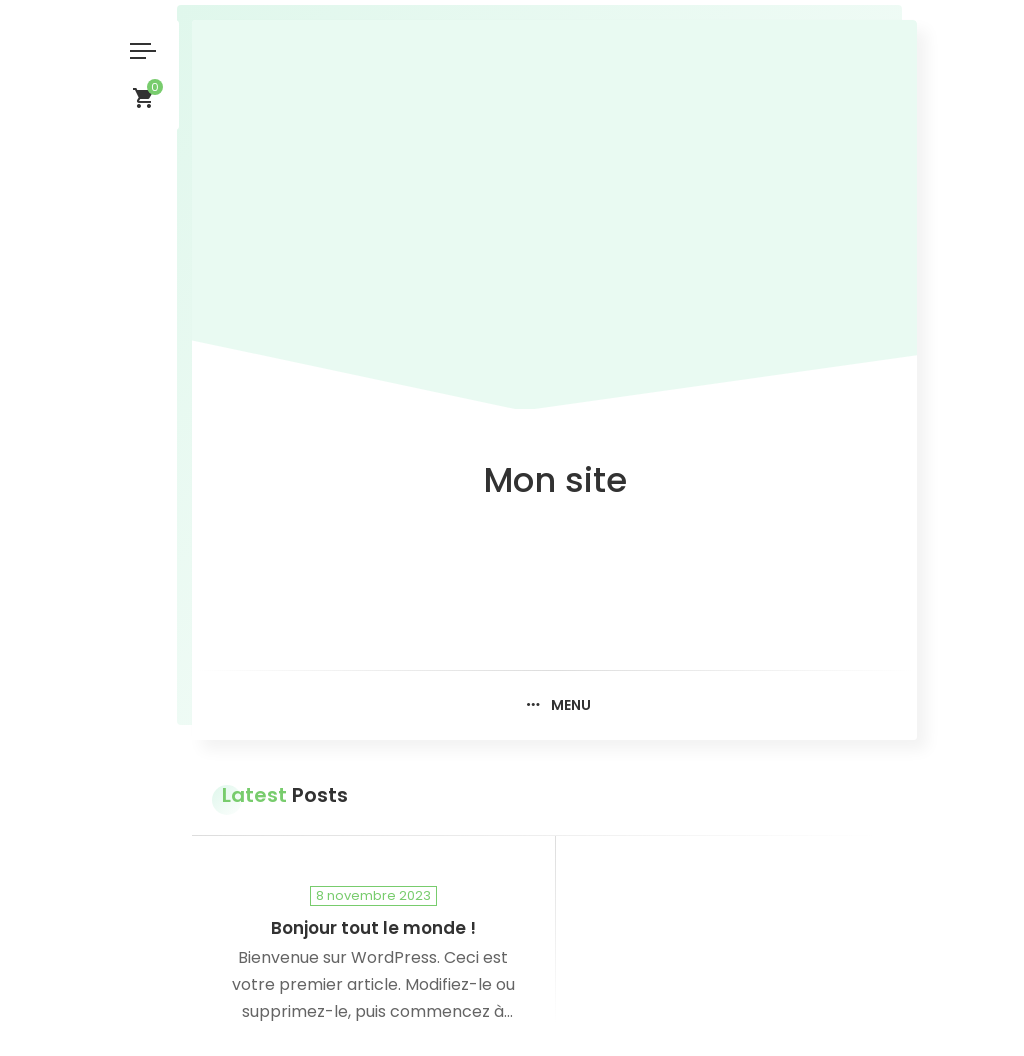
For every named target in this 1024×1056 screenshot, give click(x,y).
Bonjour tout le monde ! (373, 928)
